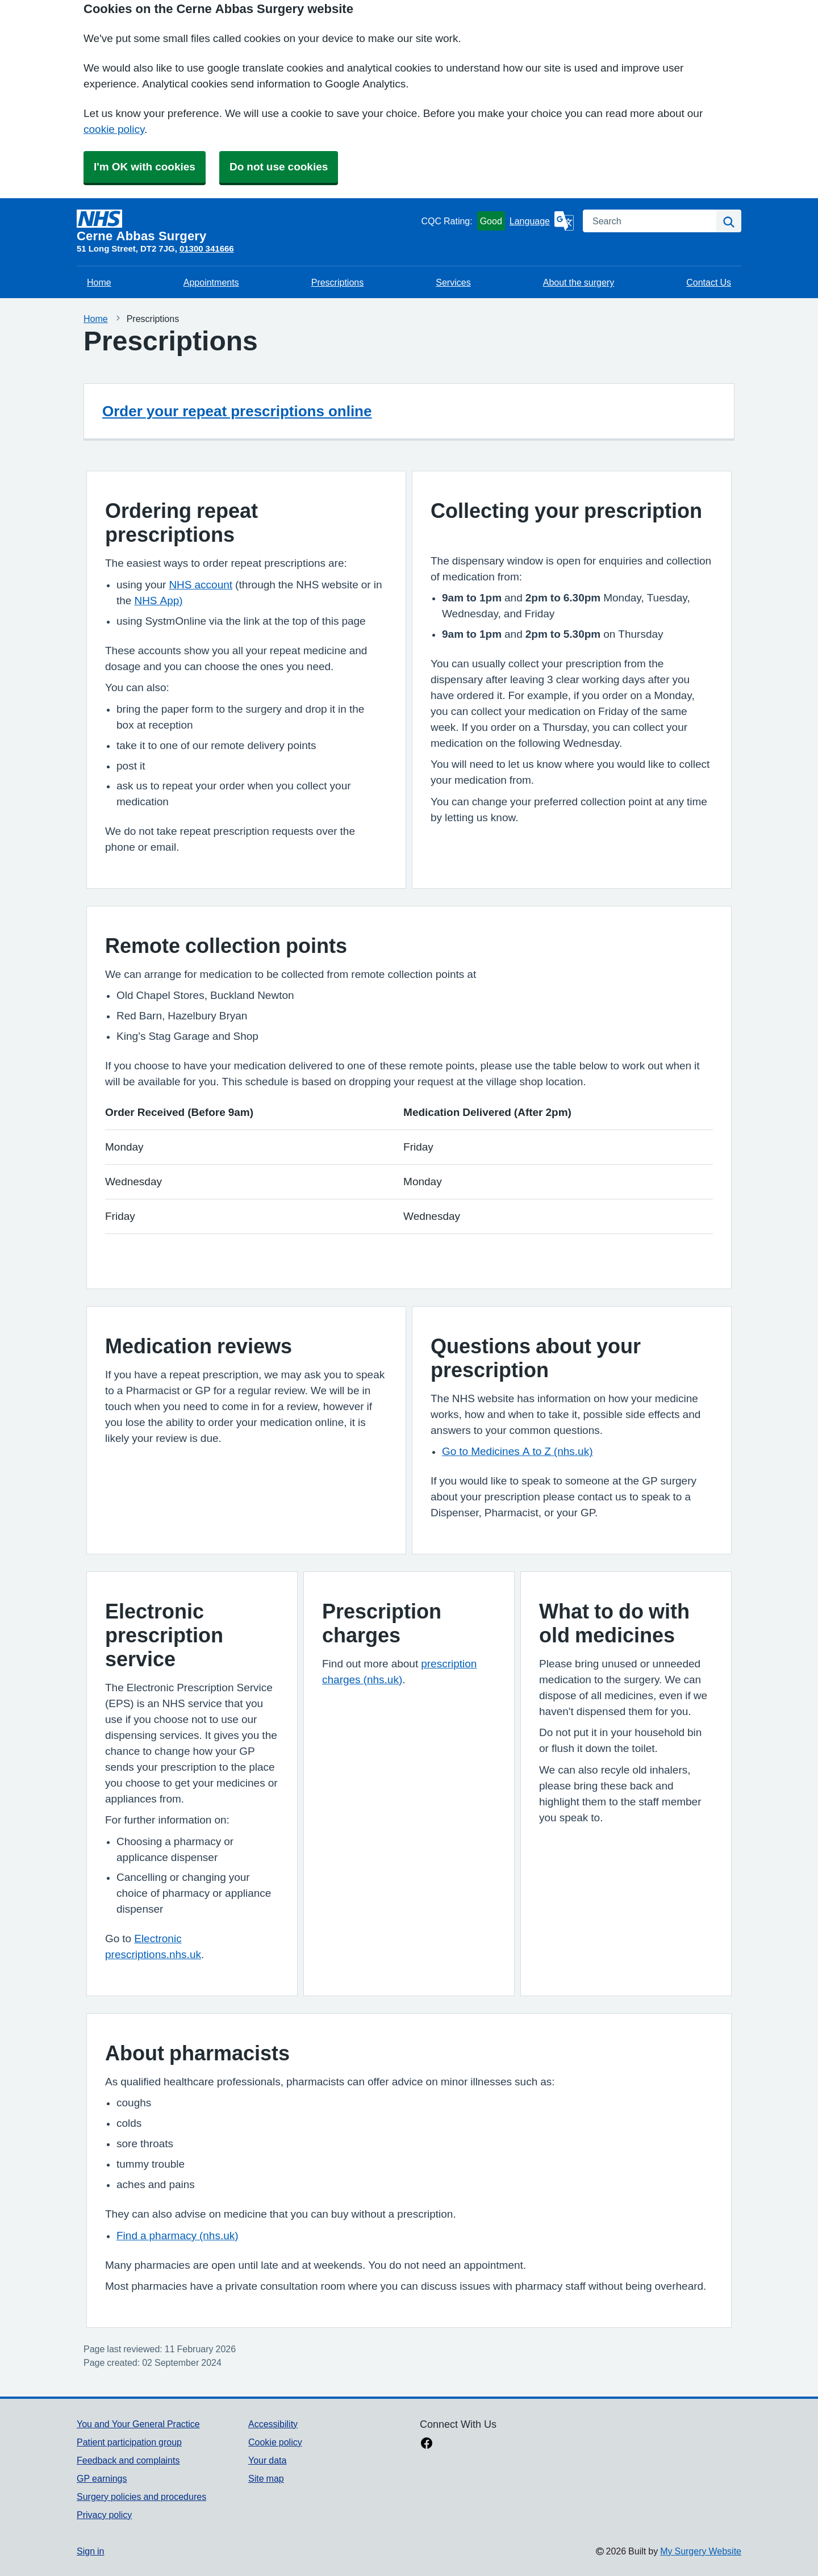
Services (453, 282)
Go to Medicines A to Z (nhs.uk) (517, 1451)
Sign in (90, 2551)
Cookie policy (275, 2442)
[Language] (542, 221)
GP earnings (102, 2478)
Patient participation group (129, 2442)
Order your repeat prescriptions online (237, 411)
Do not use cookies (278, 166)
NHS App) (158, 600)
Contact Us (708, 282)
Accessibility (273, 2423)
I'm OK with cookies (144, 166)
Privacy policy (104, 2514)
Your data (267, 2460)
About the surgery (578, 282)
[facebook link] (426, 2444)
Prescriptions (337, 282)
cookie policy (114, 129)
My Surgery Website (700, 2551)
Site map (266, 2478)
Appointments (211, 282)
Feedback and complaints (128, 2460)
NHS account (200, 584)
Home (99, 282)
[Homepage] (246, 226)
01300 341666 (207, 248)
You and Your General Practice (138, 2423)
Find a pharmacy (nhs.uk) (177, 2235)
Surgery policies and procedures (141, 2496)
